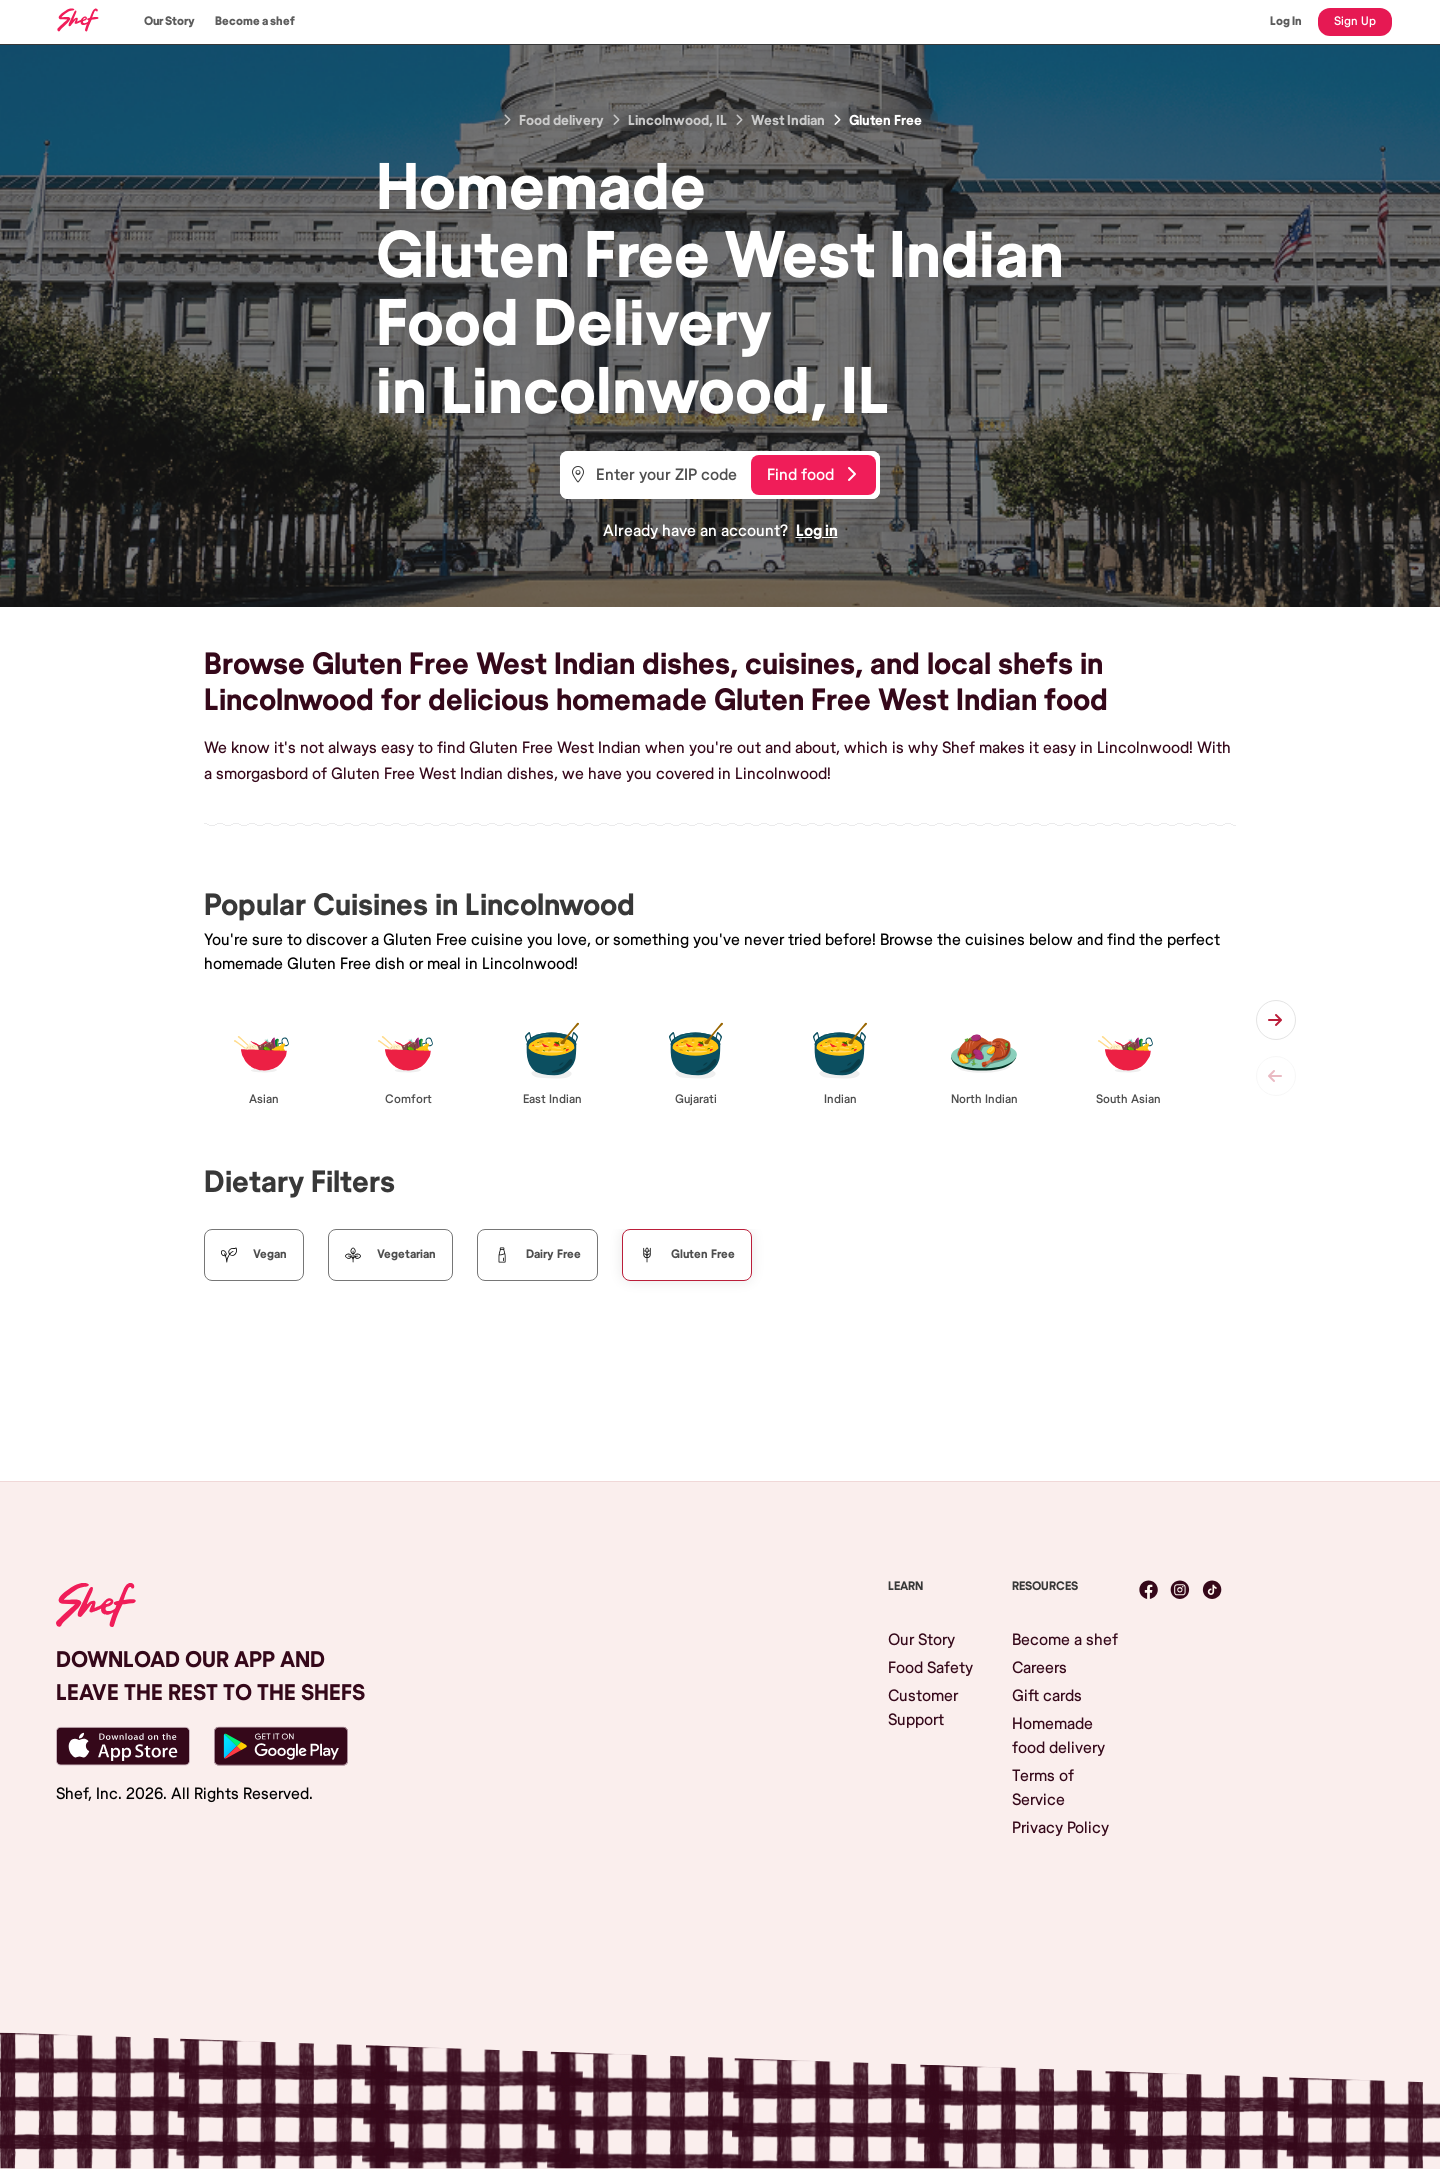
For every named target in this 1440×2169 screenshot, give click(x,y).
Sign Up (1355, 21)
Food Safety (930, 1668)
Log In (1286, 21)
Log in (817, 531)
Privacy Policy (1060, 1828)
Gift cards (1047, 1696)
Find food (811, 475)
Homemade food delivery (1058, 1736)
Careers (1039, 1668)
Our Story (169, 21)
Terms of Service (1043, 1788)
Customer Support (923, 1708)
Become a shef (255, 21)
